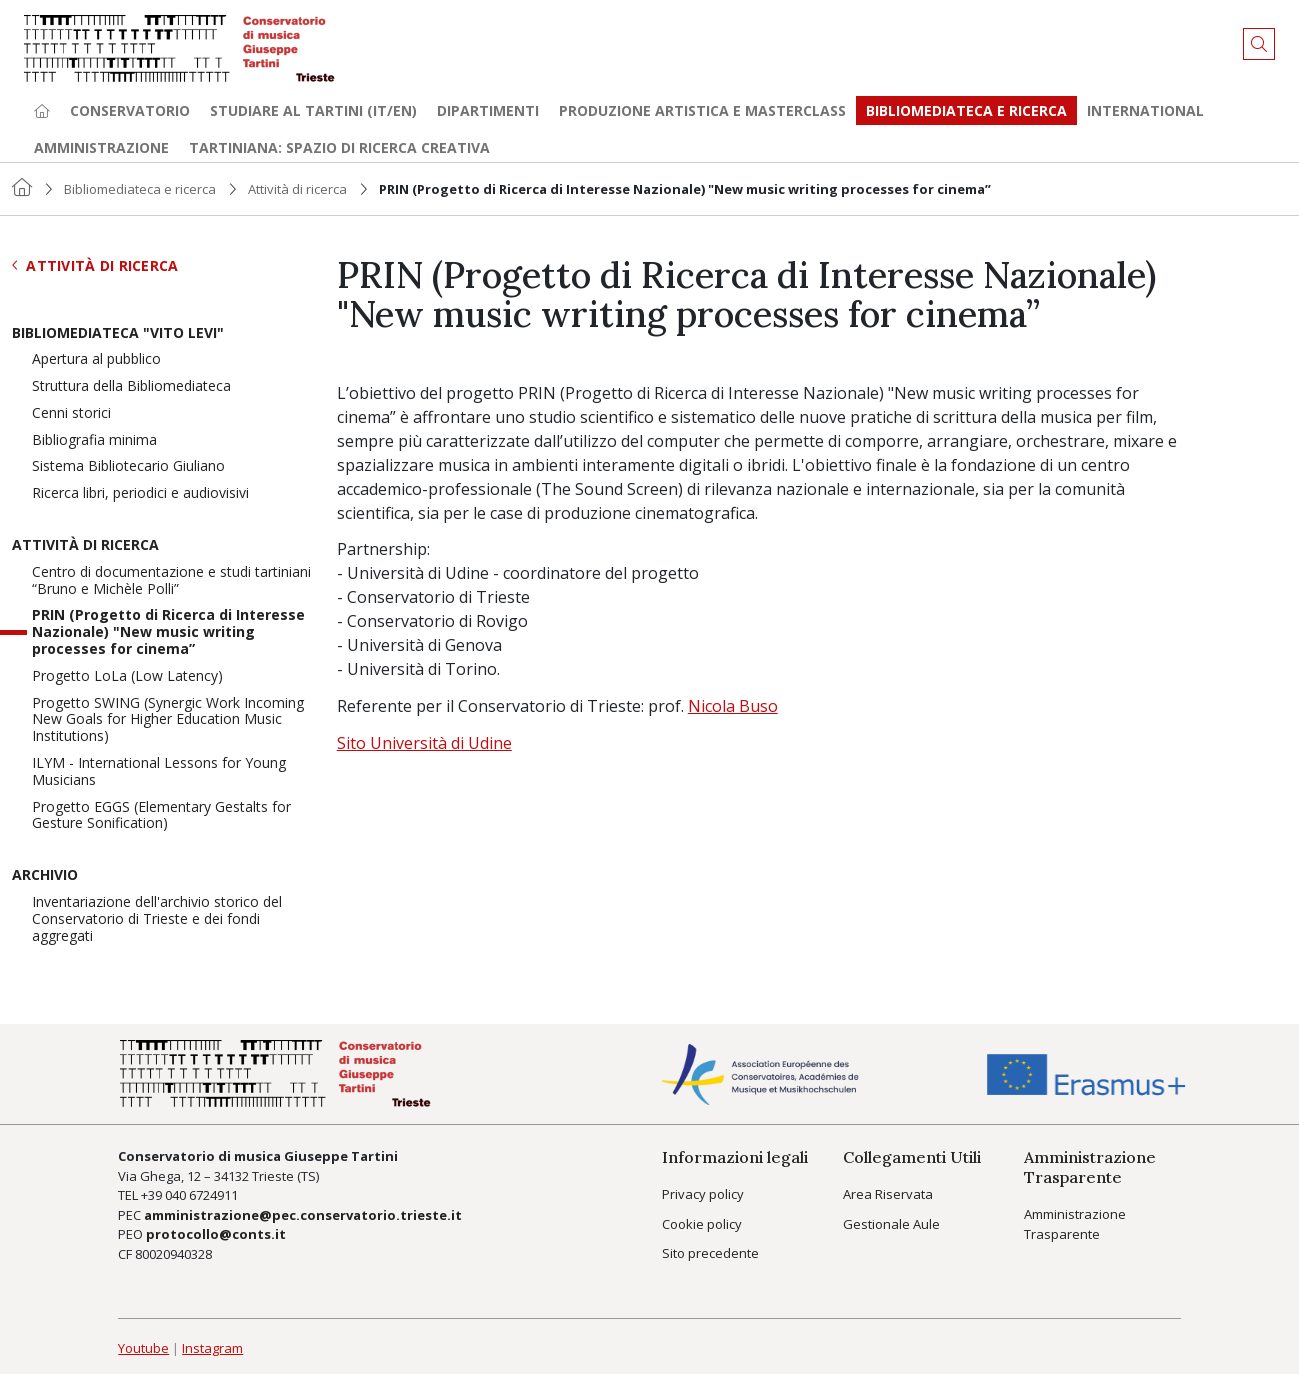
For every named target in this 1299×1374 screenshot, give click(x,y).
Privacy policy (703, 1194)
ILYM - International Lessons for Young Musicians (159, 772)
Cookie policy (702, 1224)
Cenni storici (71, 413)
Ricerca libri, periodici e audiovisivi (140, 493)
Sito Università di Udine (424, 743)
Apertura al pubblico (96, 359)
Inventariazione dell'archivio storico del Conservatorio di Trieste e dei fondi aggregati (157, 919)
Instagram (212, 1348)
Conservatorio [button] (130, 110)
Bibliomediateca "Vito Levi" (118, 333)
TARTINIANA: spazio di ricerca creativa (339, 147)
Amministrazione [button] (101, 147)
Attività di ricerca (297, 189)
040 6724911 (201, 1195)
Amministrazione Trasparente (1075, 1224)
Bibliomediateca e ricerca (140, 189)
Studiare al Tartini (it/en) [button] (313, 110)
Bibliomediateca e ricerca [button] (966, 110)
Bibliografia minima (94, 440)
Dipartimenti (488, 110)
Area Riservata (888, 1194)
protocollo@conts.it (216, 1234)
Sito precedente (710, 1253)
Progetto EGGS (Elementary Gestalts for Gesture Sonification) (161, 816)
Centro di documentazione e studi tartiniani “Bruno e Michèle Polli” (171, 581)
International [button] (1145, 110)
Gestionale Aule (891, 1224)
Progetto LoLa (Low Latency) (127, 676)
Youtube (143, 1348)
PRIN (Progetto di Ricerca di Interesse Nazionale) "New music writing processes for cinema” (168, 632)
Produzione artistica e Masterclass (702, 110)
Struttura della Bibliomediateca (131, 386)
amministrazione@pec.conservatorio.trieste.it (303, 1215)
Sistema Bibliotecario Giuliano (128, 466)
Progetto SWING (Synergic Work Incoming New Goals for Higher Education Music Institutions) (168, 720)
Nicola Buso (733, 706)
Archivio (45, 875)
